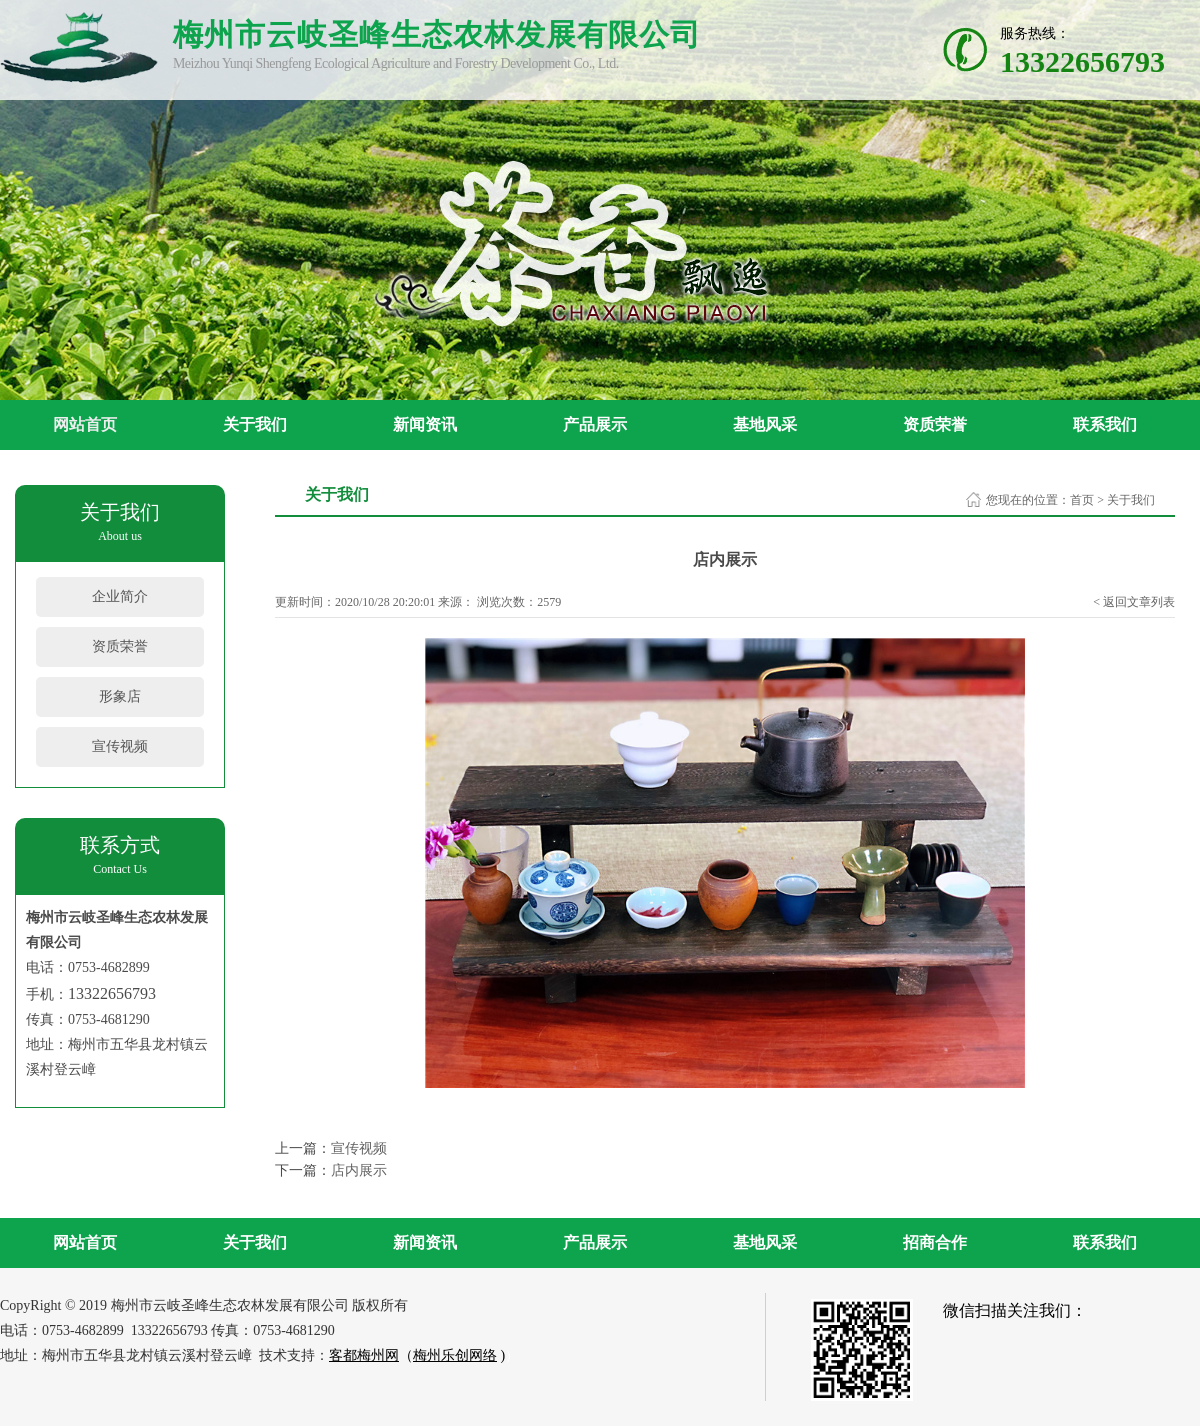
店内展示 (359, 1170)
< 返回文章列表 (1134, 602)
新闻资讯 (425, 424)
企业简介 (120, 596)
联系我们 (1105, 424)
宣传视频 (120, 746)
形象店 (120, 696)
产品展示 (595, 424)
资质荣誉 (935, 424)
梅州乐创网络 (455, 1355)
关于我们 (255, 424)
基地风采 (765, 424)
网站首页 (85, 424)
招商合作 (935, 1242)
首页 (1082, 500)
